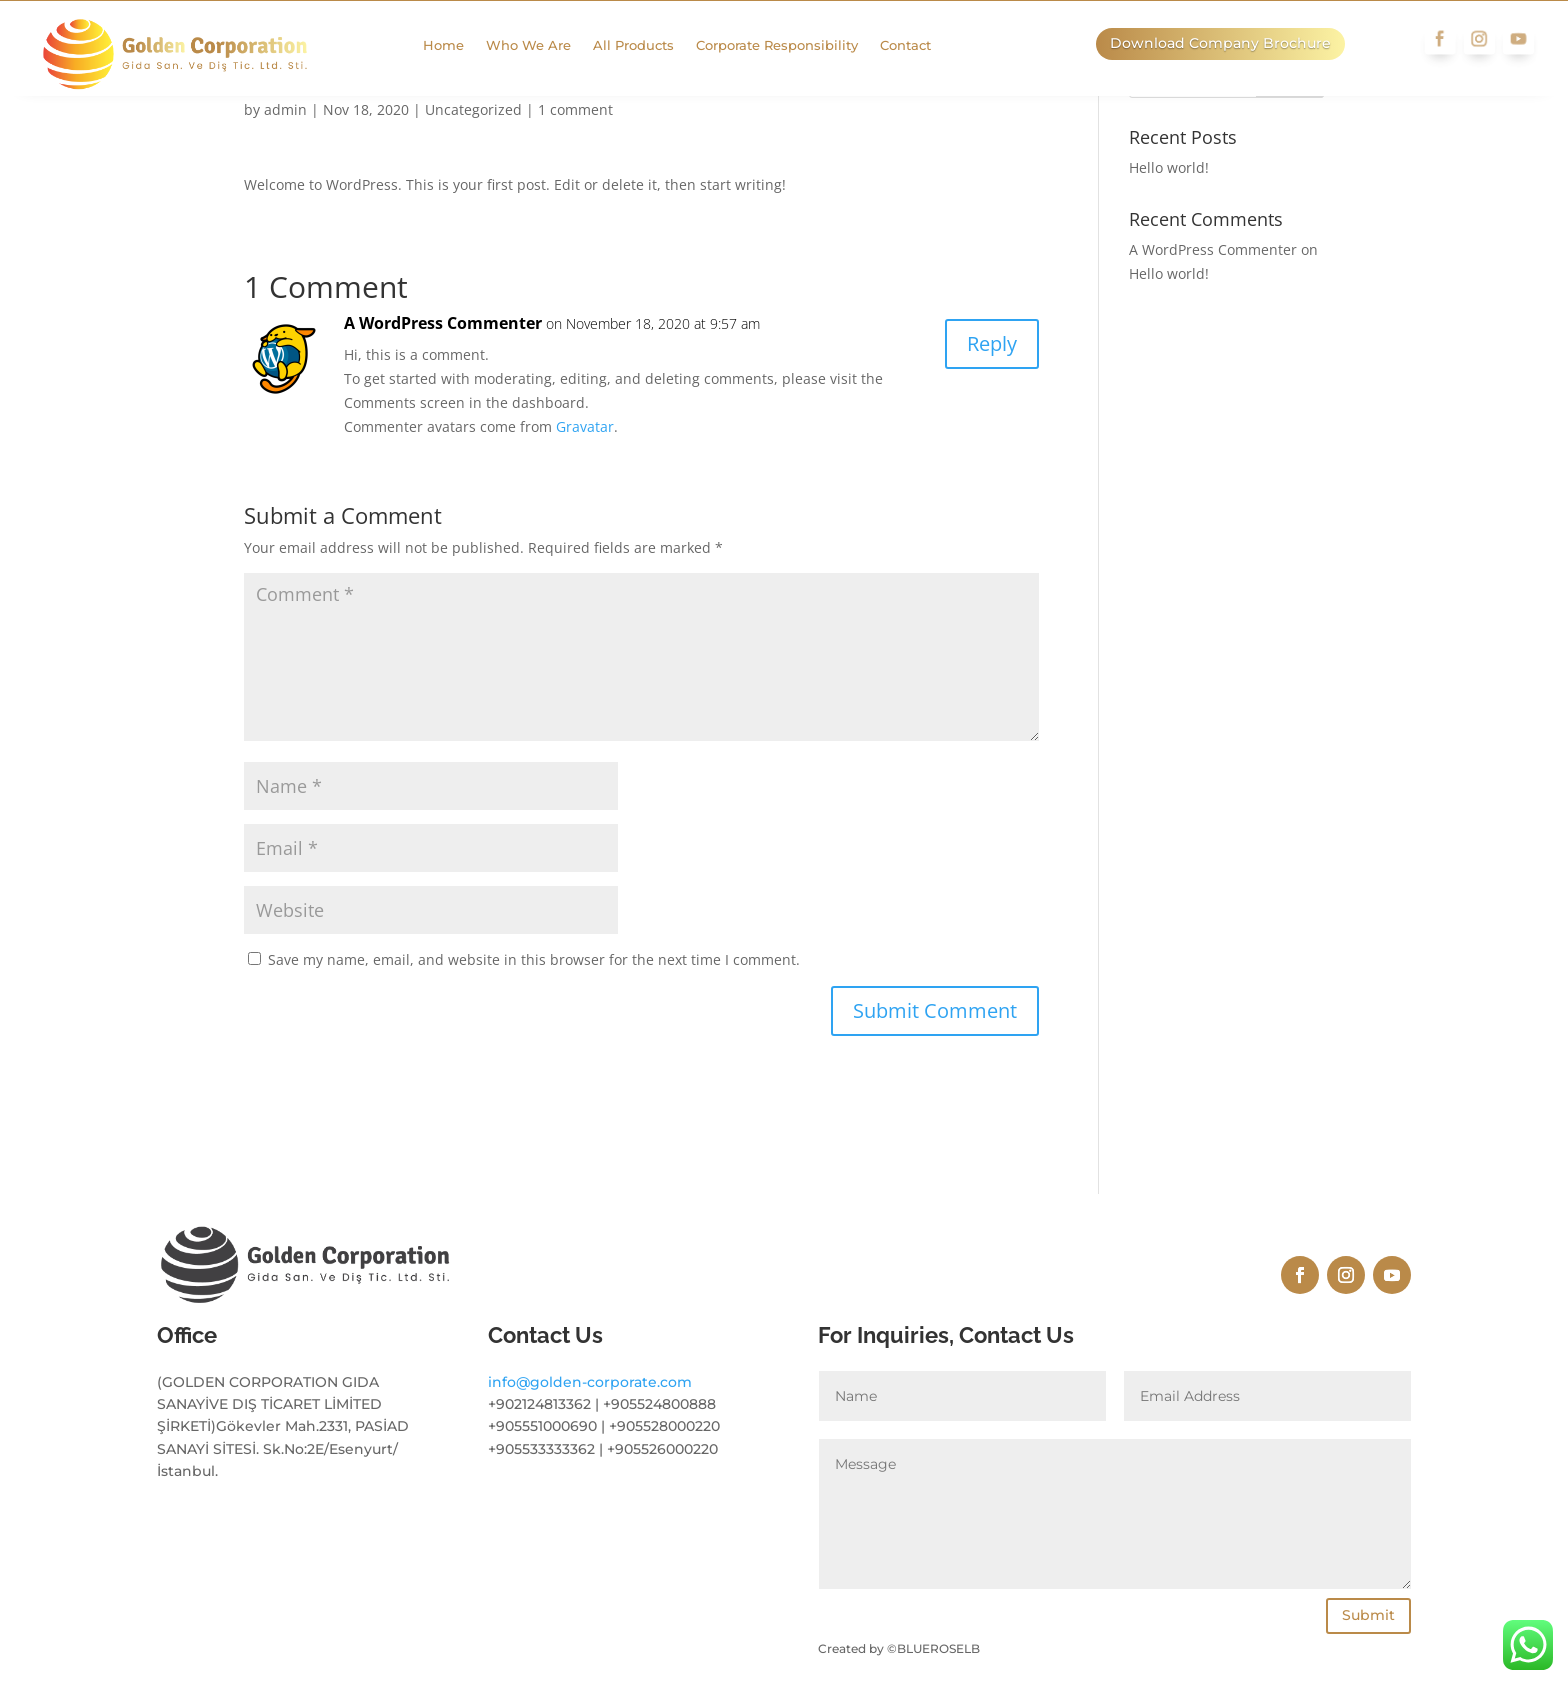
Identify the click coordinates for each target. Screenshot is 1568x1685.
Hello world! (1169, 167)
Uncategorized (473, 109)
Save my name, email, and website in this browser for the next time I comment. (534, 959)
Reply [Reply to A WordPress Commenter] (992, 343)
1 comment (575, 109)
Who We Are (544, 45)
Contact (921, 45)
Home (459, 45)
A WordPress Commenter (443, 323)
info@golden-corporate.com (590, 1546)
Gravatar (585, 426)
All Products (649, 45)
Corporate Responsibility (793, 45)
